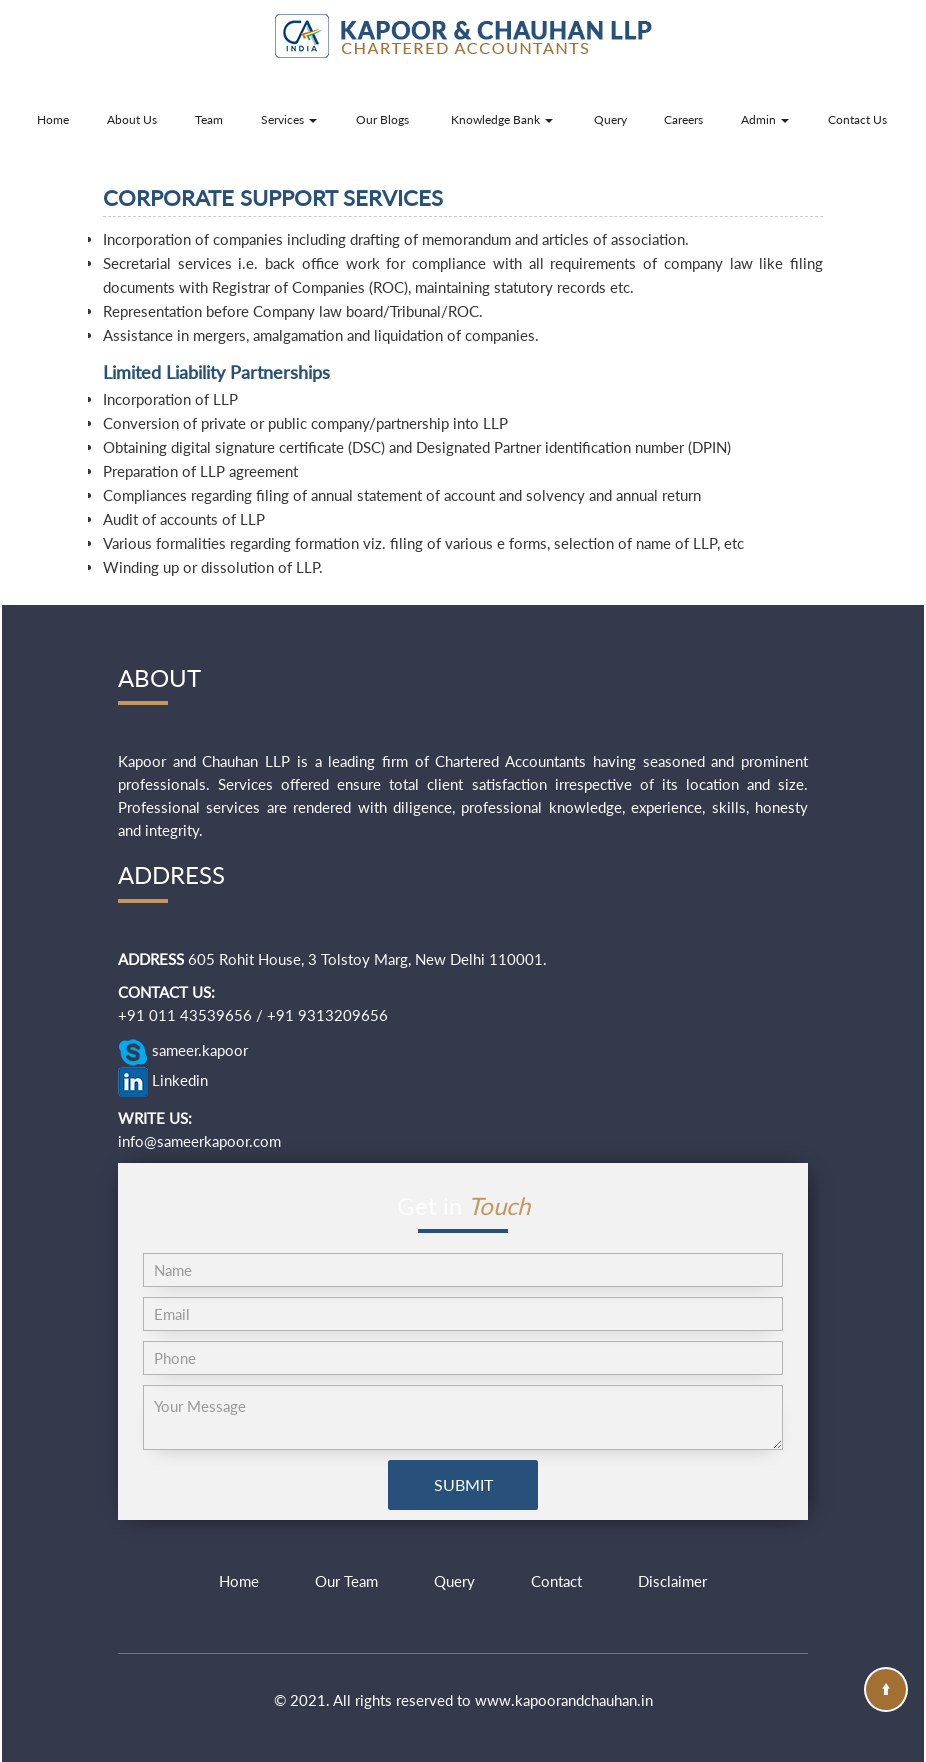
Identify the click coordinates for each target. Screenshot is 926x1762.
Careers (683, 119)
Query (610, 119)
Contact (556, 1581)
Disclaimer (672, 1581)
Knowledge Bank (502, 119)
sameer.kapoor (183, 1052)
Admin (765, 119)
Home (53, 119)
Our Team (346, 1581)
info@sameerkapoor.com (199, 1141)
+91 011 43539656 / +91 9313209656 (253, 1015)
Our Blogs (382, 119)
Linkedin (163, 1082)
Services (289, 119)
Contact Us (857, 119)
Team (209, 119)
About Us (132, 119)
